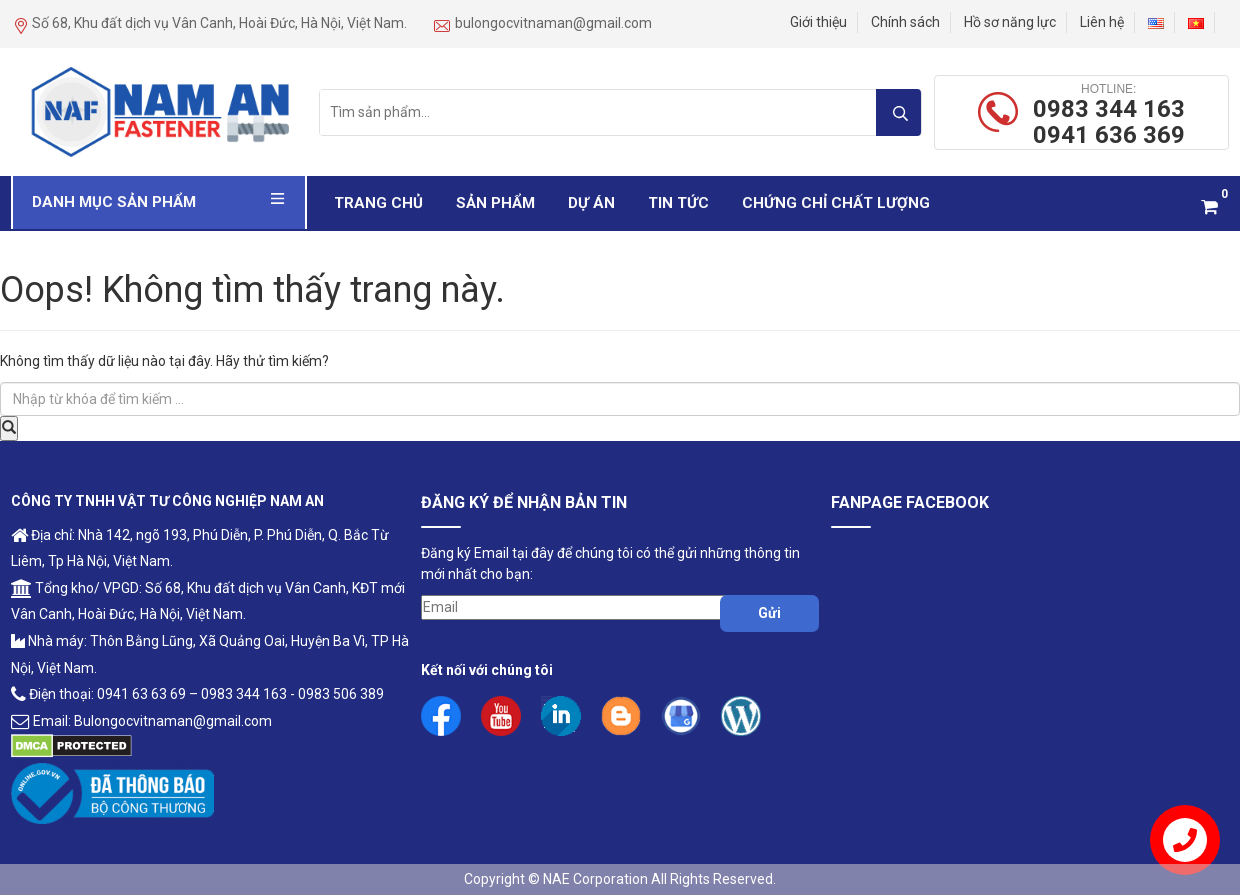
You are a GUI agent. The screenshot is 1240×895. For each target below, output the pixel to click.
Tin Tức (678, 203)
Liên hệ (1102, 22)
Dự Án (591, 203)
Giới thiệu (818, 22)
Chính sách (905, 22)
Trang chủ (378, 203)
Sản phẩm (495, 203)
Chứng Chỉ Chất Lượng (836, 203)
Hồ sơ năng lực (1010, 22)
